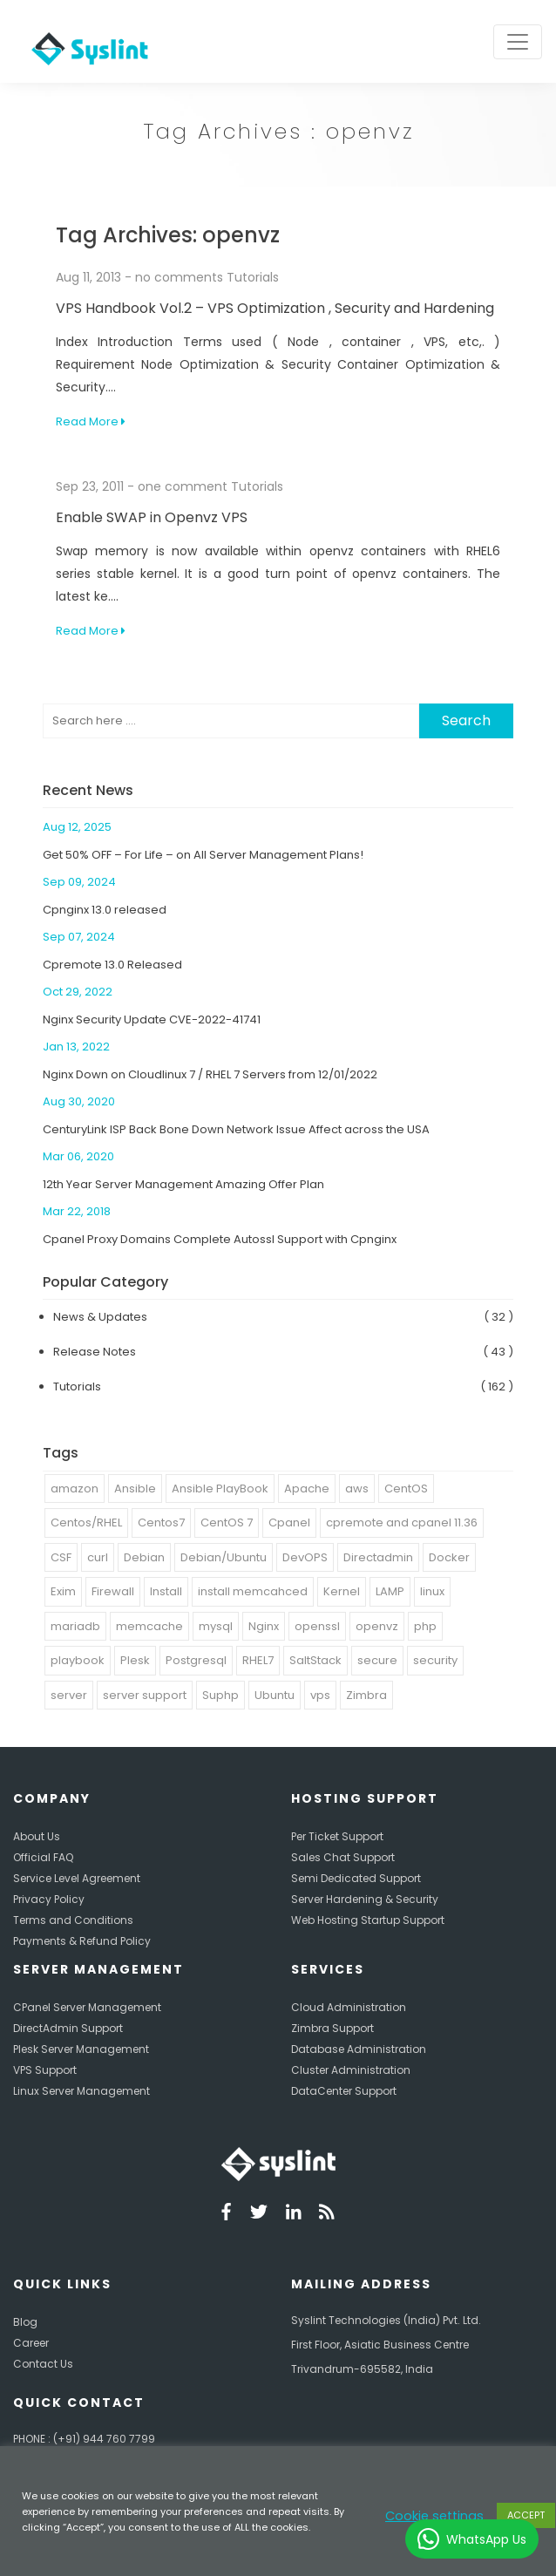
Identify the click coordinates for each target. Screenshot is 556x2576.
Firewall (113, 1591)
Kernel (341, 1591)
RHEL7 (258, 1660)
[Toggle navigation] (517, 41)
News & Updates (100, 1316)
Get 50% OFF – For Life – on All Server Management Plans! (203, 854)
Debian (144, 1557)
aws (357, 1488)
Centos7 (161, 1522)
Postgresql (196, 1660)
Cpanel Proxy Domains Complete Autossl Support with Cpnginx (220, 1239)
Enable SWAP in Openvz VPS (151, 517)
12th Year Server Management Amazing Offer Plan (183, 1184)
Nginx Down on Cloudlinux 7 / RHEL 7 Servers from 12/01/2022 (210, 1074)
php (425, 1626)
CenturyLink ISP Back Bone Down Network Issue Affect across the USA (236, 1129)
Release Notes (94, 1351)
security (435, 1660)
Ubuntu (274, 1695)
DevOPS (305, 1557)
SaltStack (315, 1660)
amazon (74, 1488)
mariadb (75, 1626)
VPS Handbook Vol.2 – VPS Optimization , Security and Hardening (275, 308)
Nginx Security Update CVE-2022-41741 (152, 1019)
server (69, 1695)
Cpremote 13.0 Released (112, 964)
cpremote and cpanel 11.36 (402, 1522)
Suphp (220, 1695)
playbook (78, 1660)
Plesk (135, 1660)
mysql (216, 1626)
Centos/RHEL (86, 1522)
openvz (377, 1626)
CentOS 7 (226, 1522)
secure (377, 1660)
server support (144, 1695)
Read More (90, 421)
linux (432, 1591)
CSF (61, 1557)
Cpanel (289, 1522)
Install (166, 1591)
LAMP (390, 1591)
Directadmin (378, 1557)
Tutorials (253, 277)
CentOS (406, 1488)
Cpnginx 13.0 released (104, 909)
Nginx (263, 1626)
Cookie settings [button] (434, 2516)
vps (320, 1695)
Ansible (135, 1488)
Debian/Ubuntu (223, 1557)
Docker (449, 1557)
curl (97, 1557)
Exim (63, 1591)
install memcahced (253, 1591)
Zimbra (366, 1695)
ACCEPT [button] (526, 2515)
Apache (306, 1488)
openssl (317, 1626)
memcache (149, 1626)
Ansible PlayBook (220, 1488)
